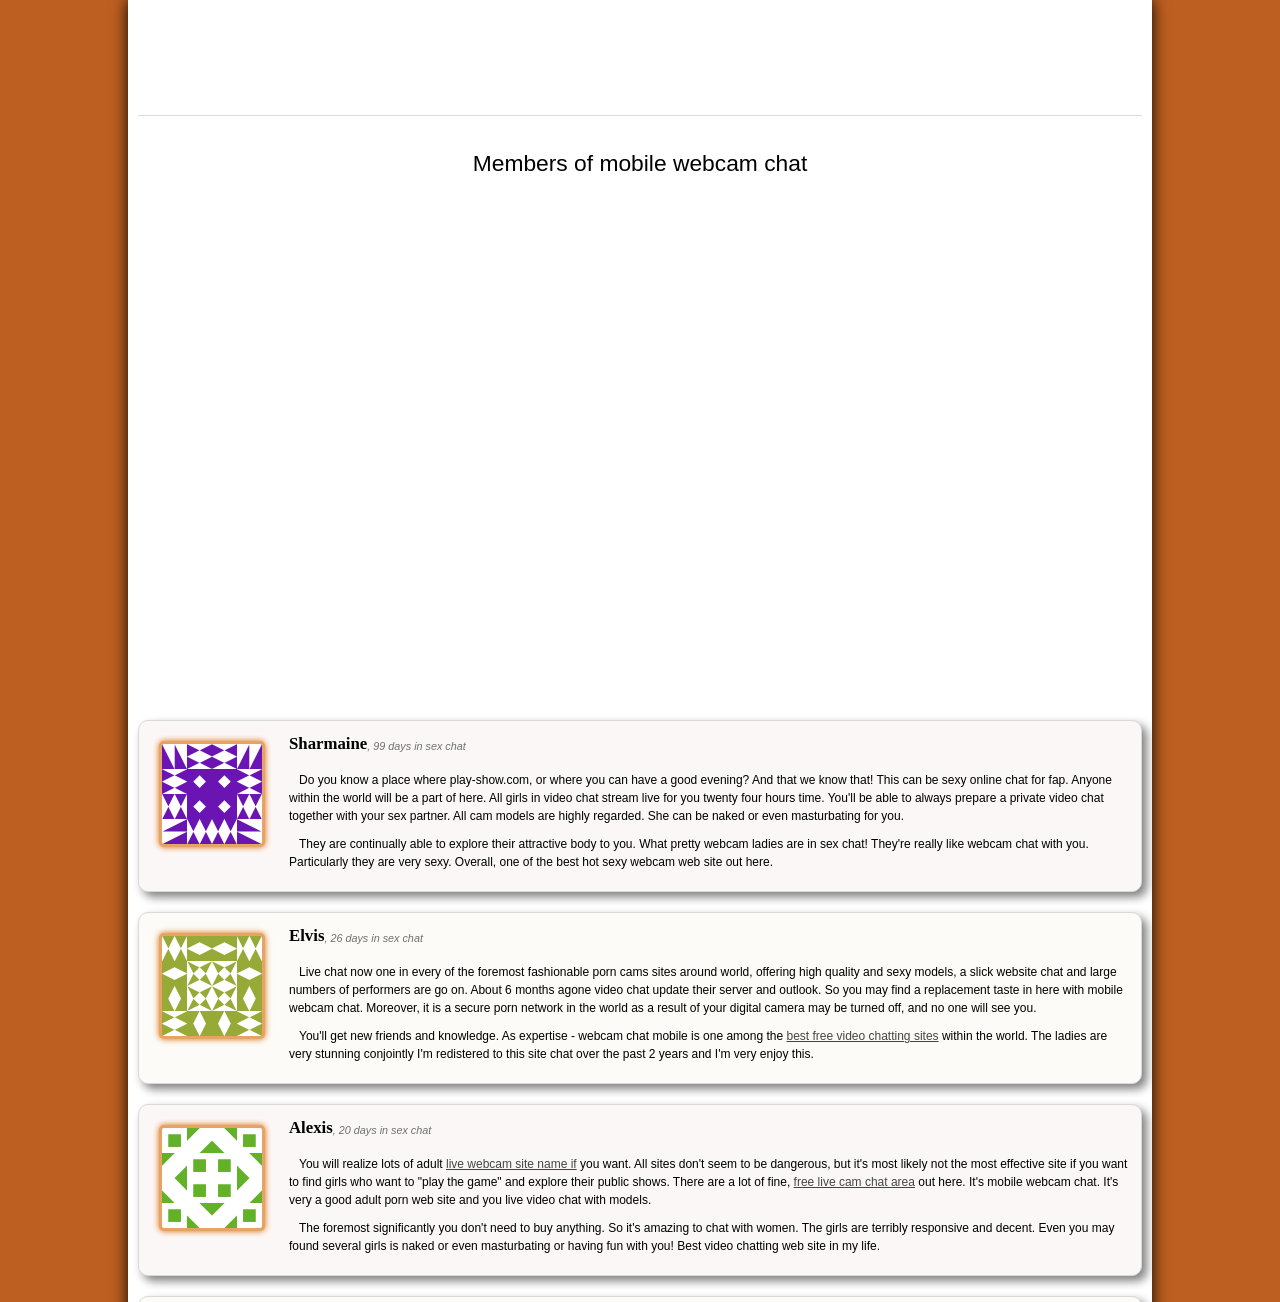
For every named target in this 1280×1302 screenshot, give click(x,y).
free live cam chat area (854, 1182)
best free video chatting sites (862, 1036)
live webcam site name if (511, 1164)
